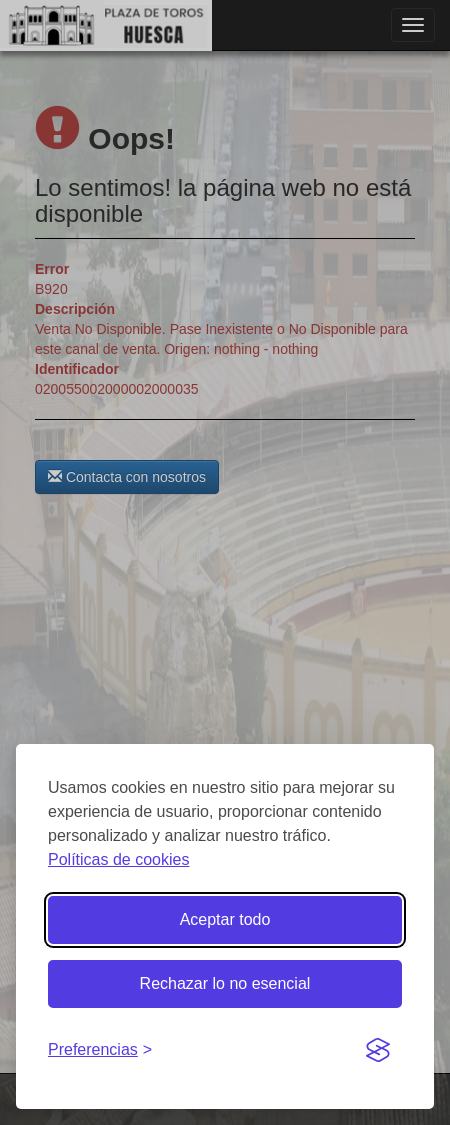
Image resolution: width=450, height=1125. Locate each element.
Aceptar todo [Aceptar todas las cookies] (225, 919)
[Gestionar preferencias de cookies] (100, 1050)
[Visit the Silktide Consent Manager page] (378, 1051)
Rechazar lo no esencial (225, 983)
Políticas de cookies (118, 859)
